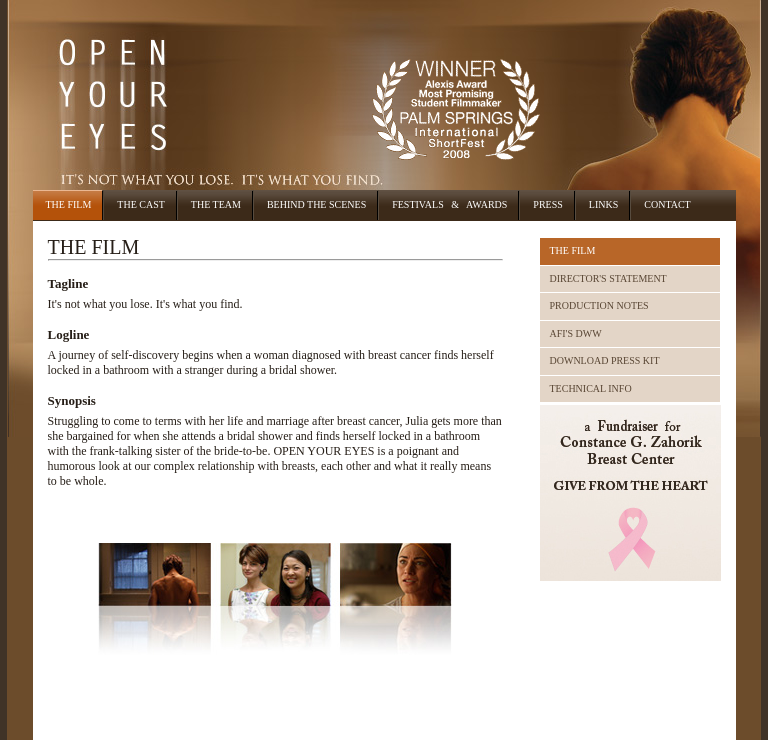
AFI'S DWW (576, 333)
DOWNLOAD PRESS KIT (605, 360)
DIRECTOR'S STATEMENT (608, 278)
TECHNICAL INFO (591, 388)
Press (547, 204)
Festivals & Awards (449, 204)
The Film (69, 204)
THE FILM (573, 250)
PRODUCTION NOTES (599, 305)
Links (603, 204)
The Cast (141, 204)
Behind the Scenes (316, 204)
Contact (667, 204)
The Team (216, 204)
